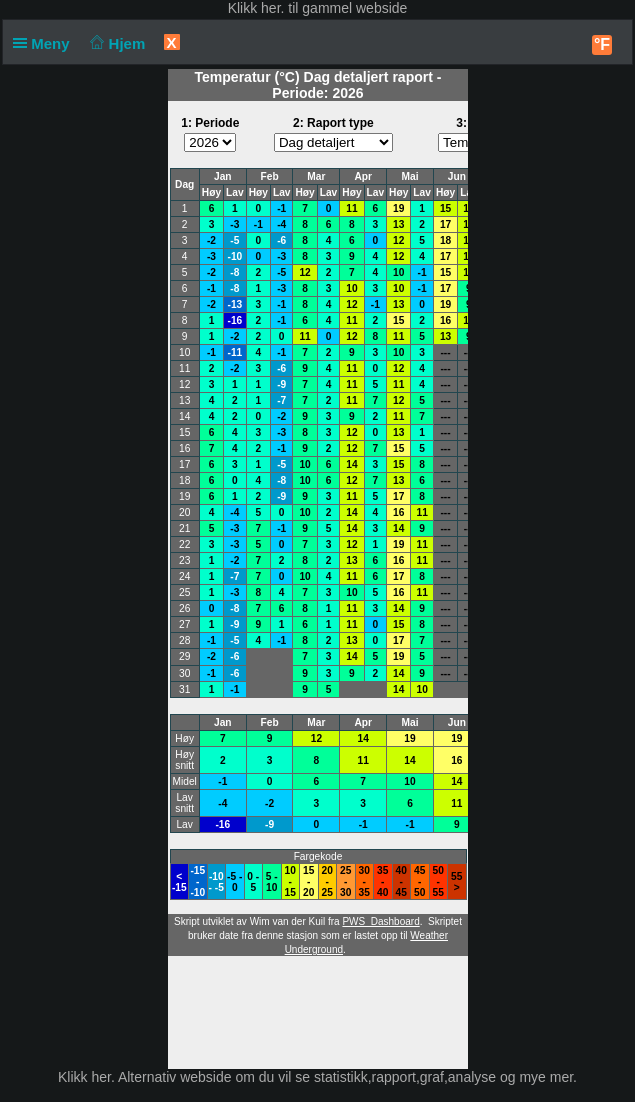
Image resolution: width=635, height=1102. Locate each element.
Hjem (116, 43)
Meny (45, 43)
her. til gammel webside (334, 8)
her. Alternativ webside (161, 1077)
